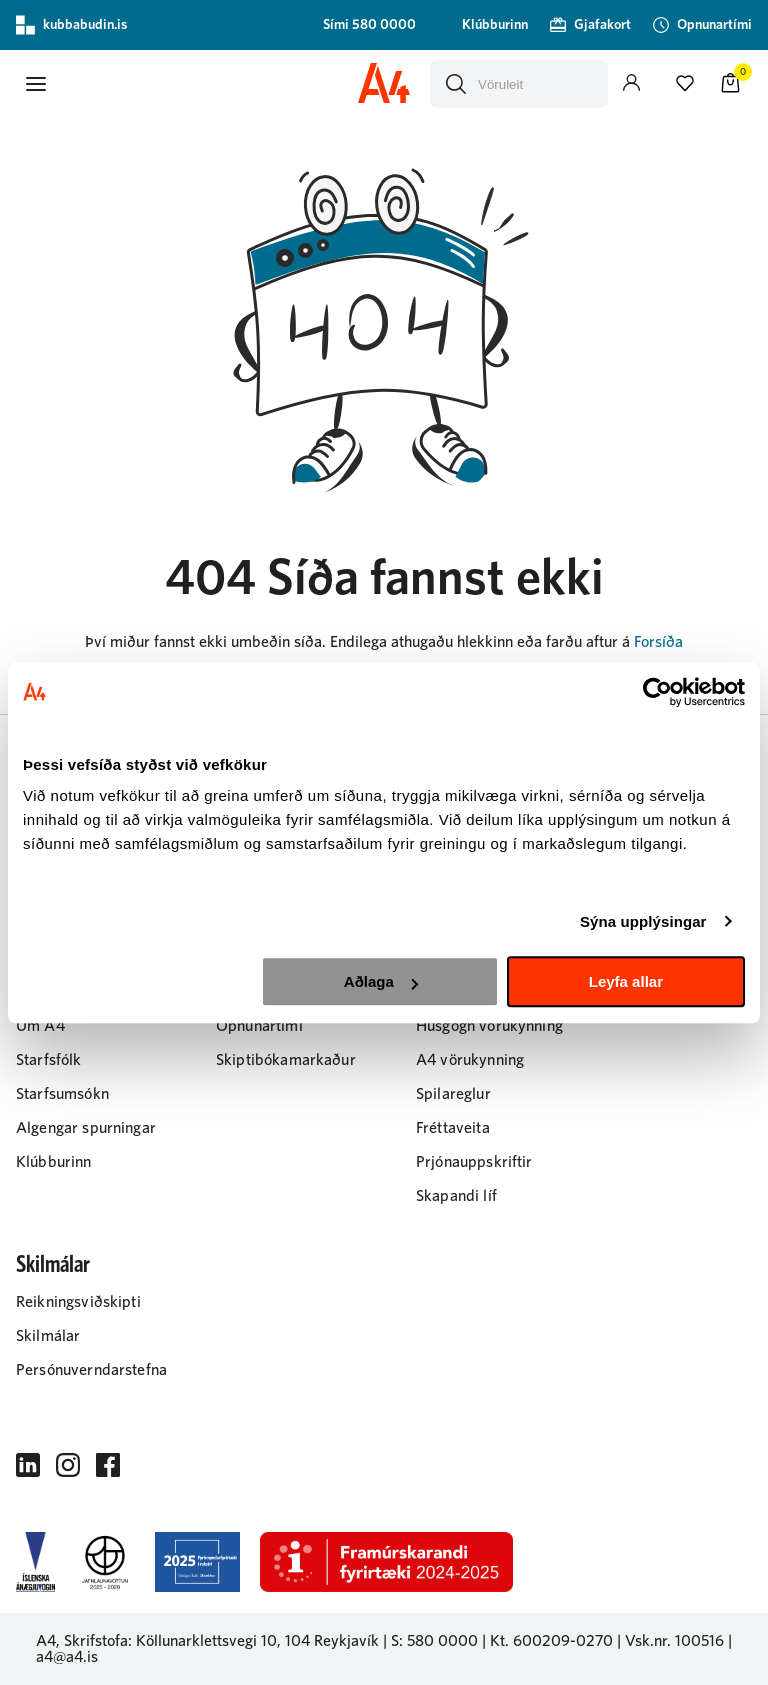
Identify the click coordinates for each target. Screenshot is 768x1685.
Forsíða (658, 642)
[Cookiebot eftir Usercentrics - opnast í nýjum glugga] (657, 692)
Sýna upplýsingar (643, 921)
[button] (36, 84)
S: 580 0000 (434, 1641)
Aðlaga (381, 981)
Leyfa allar (626, 981)
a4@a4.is (67, 1657)
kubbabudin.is (71, 25)
